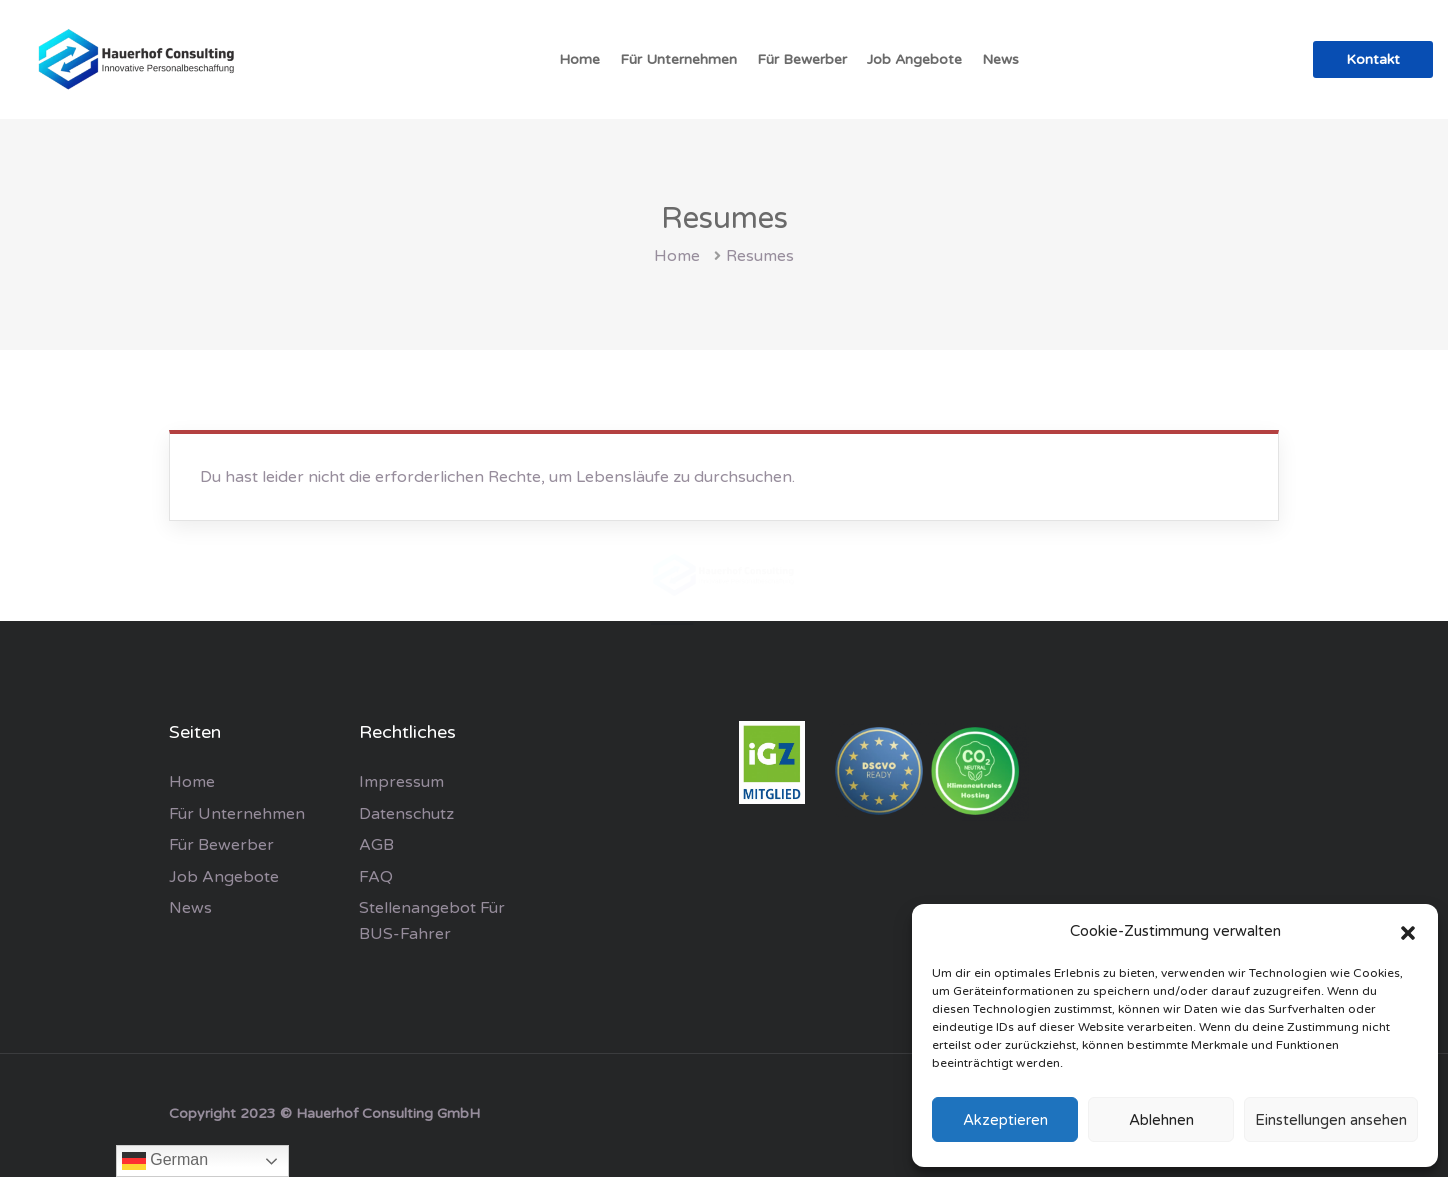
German (165, 1161)
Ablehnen (1161, 1120)
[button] (1408, 932)
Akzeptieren (1005, 1120)
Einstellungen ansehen (1331, 1120)
